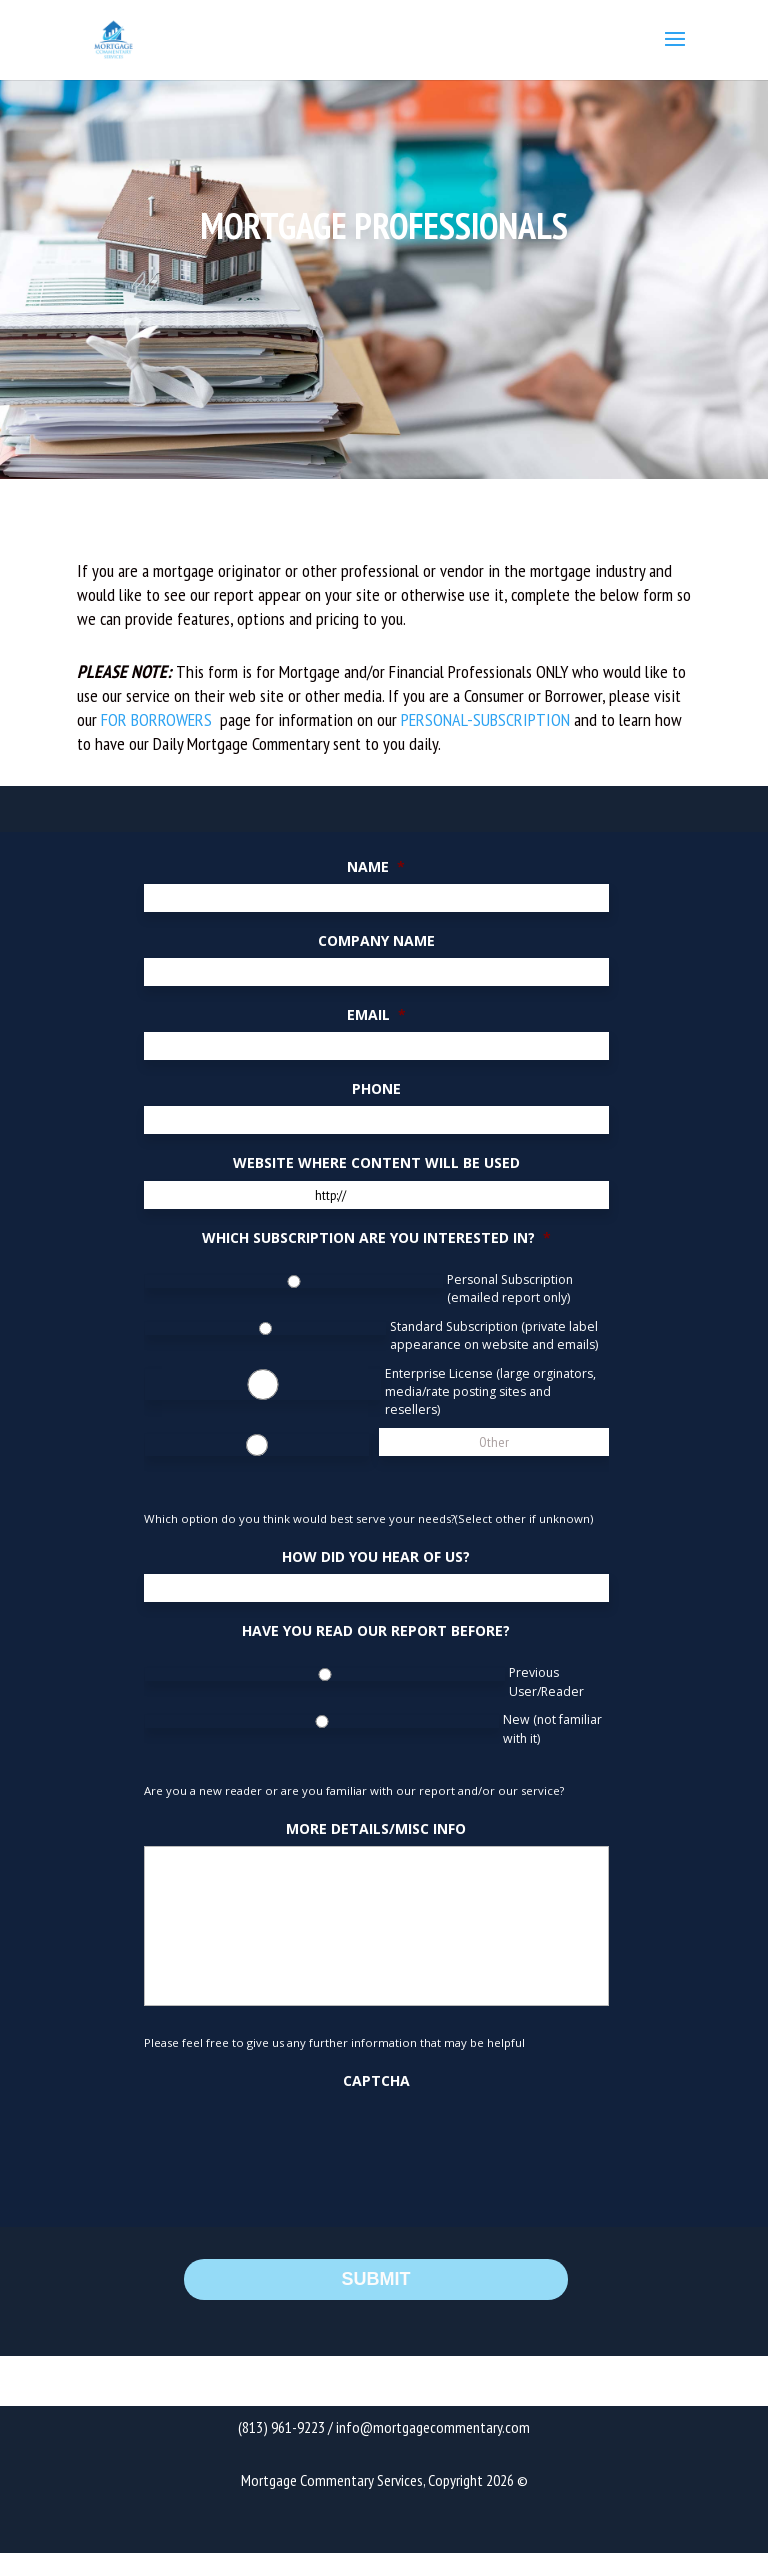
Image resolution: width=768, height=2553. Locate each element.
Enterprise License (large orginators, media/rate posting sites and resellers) (490, 1392)
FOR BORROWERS (158, 719)
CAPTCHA (376, 2081)
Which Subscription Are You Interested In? (376, 1238)
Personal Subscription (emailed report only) (510, 1288)
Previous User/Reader (546, 1681)
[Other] (494, 1442)
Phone (376, 1089)
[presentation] (296, 2138)
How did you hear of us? (376, 1557)
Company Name (376, 941)
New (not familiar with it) (552, 1728)
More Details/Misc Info (376, 1829)
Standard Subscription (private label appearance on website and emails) (494, 1335)
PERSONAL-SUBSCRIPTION (485, 719)
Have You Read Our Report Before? (376, 1631)
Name (376, 867)
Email (376, 1015)
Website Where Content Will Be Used (376, 1163)
